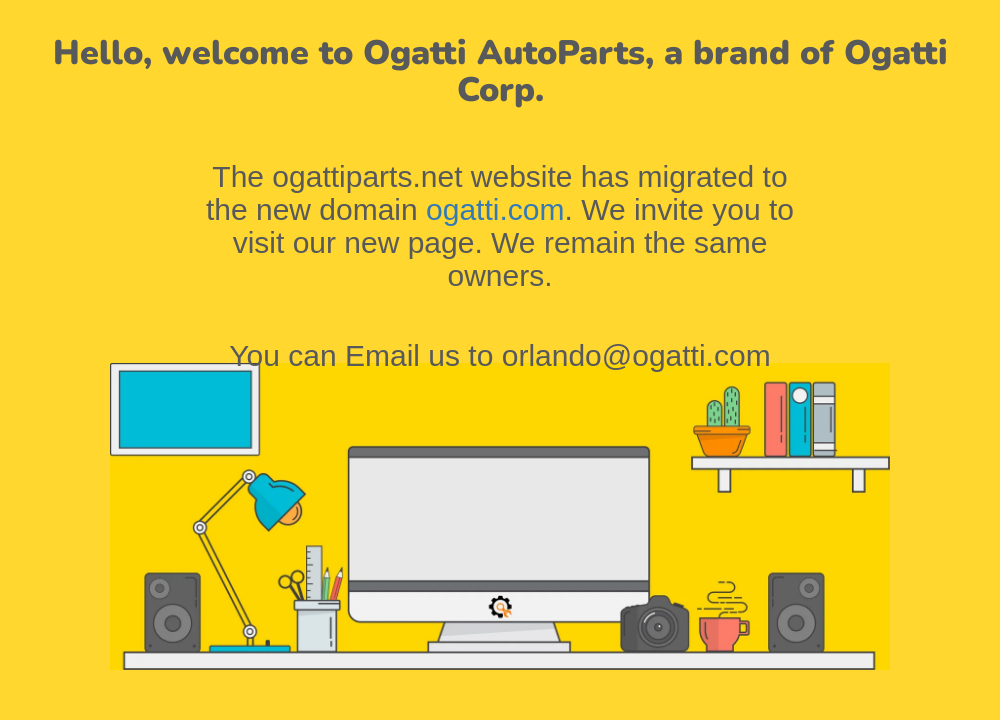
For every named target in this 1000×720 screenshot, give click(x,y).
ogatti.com (495, 209)
